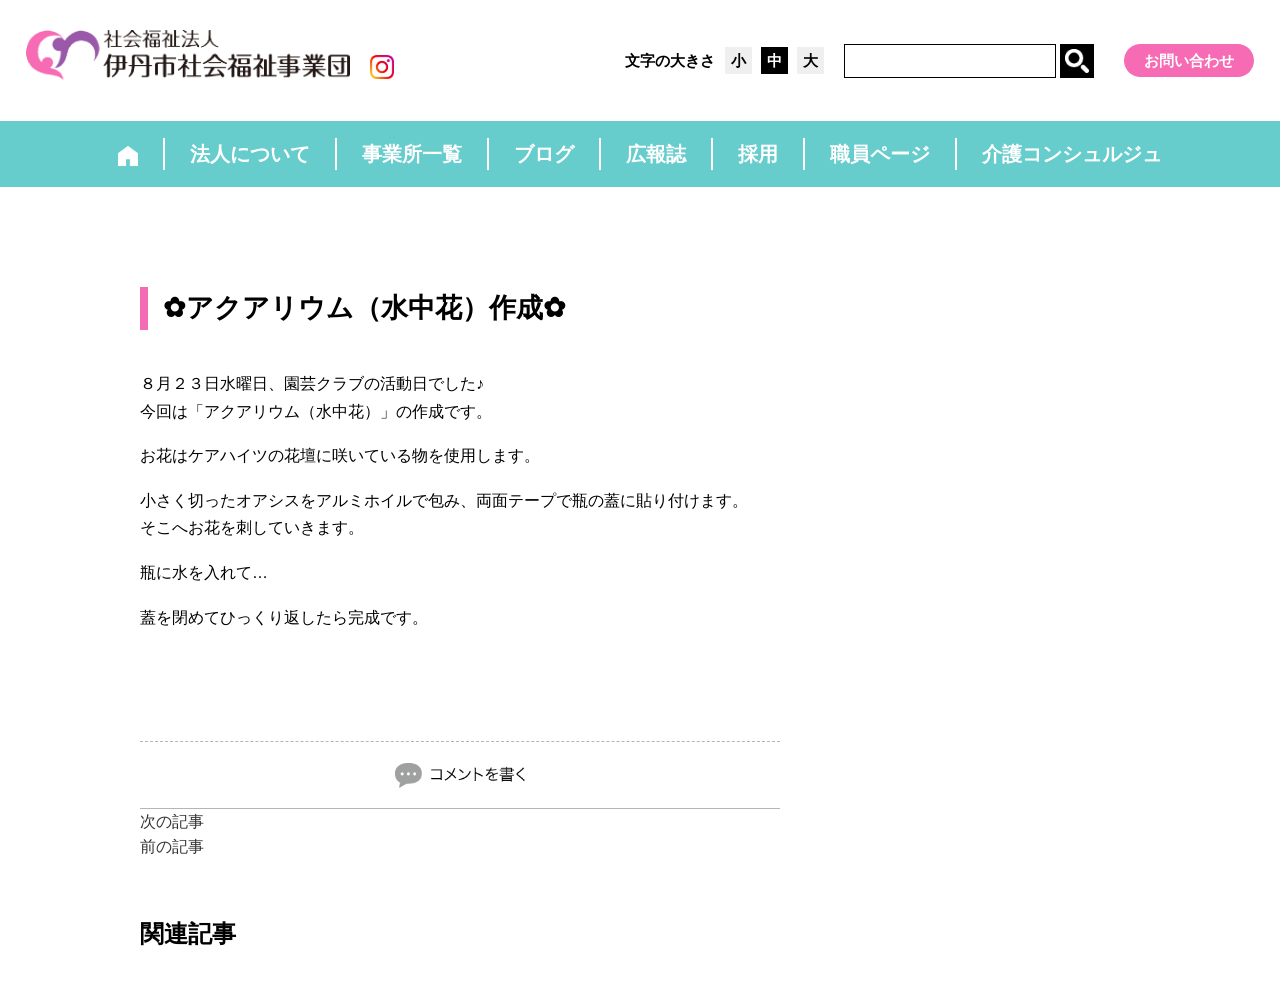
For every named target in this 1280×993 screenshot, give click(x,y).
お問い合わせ (1189, 60)
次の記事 (172, 821)
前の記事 (172, 846)
